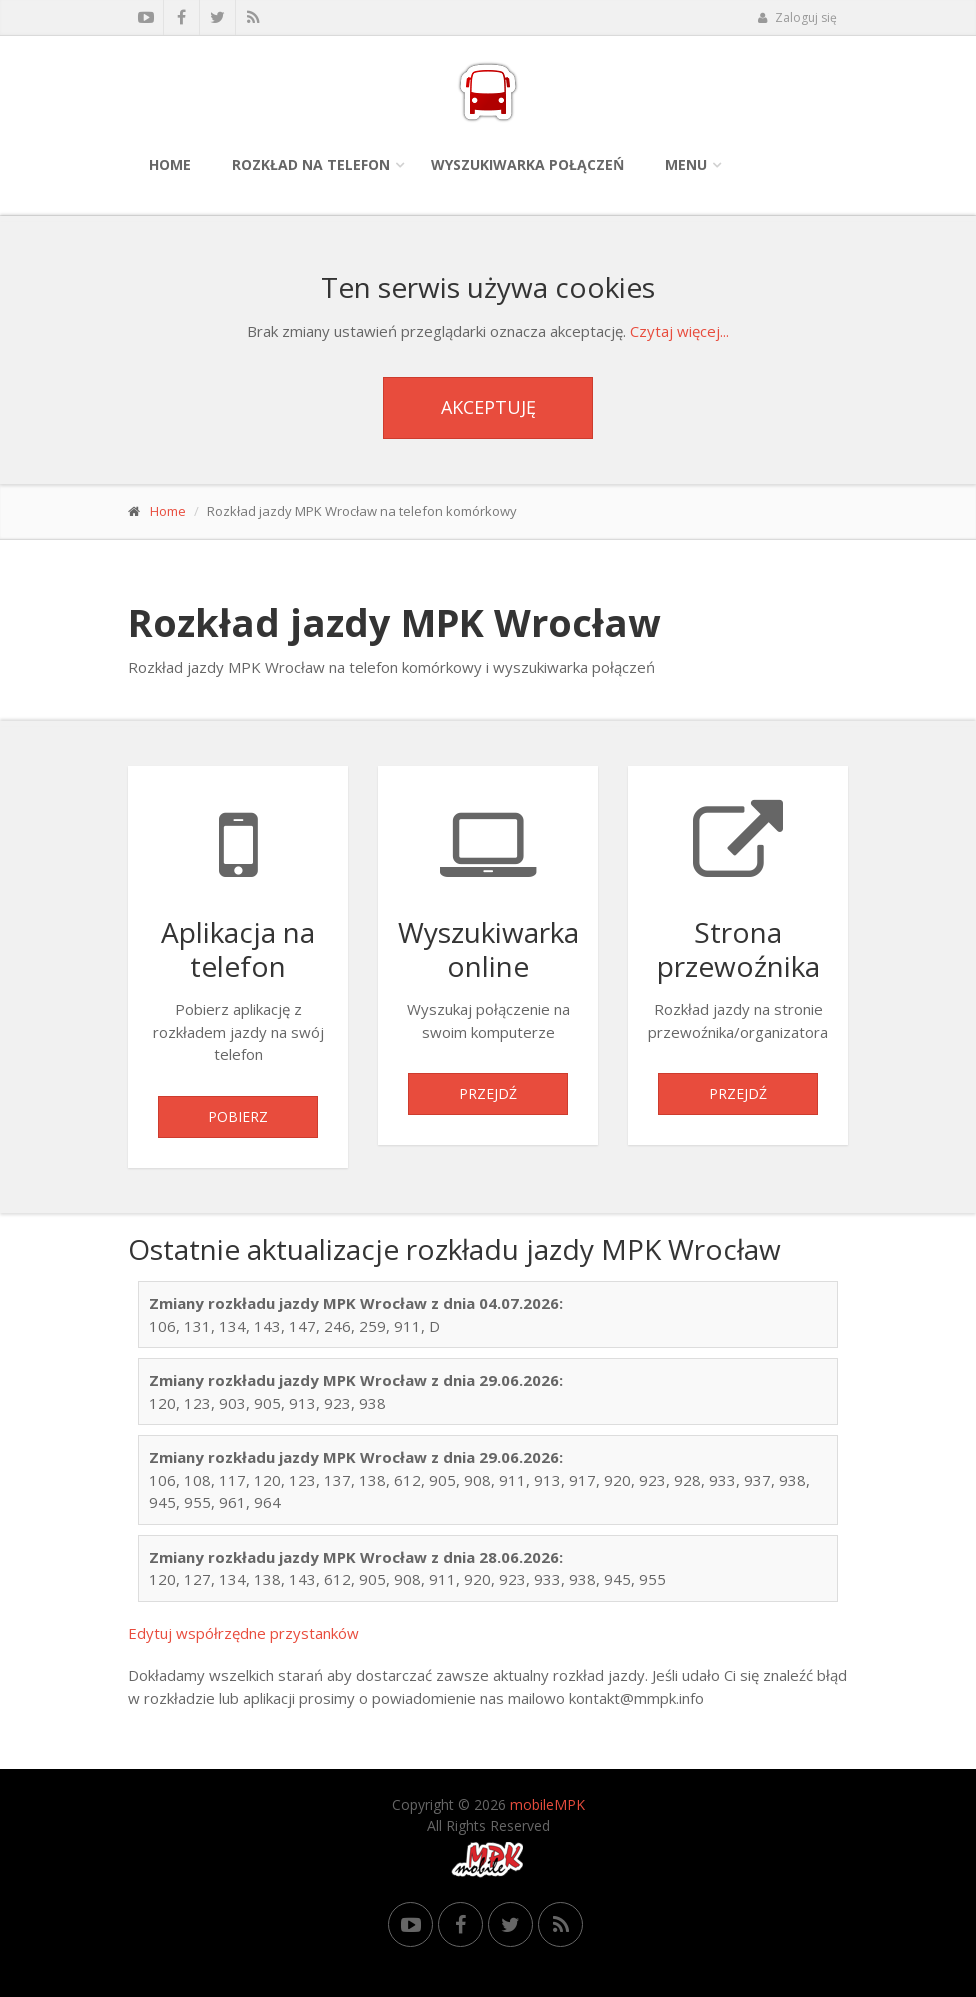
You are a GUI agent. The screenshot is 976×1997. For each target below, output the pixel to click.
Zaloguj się (797, 17)
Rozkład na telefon (311, 164)
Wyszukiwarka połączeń (527, 164)
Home (170, 164)
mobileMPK (547, 1804)
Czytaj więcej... (679, 331)
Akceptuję (488, 407)
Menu (686, 164)
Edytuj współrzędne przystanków (243, 1633)
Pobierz (238, 1116)
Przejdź (488, 1093)
